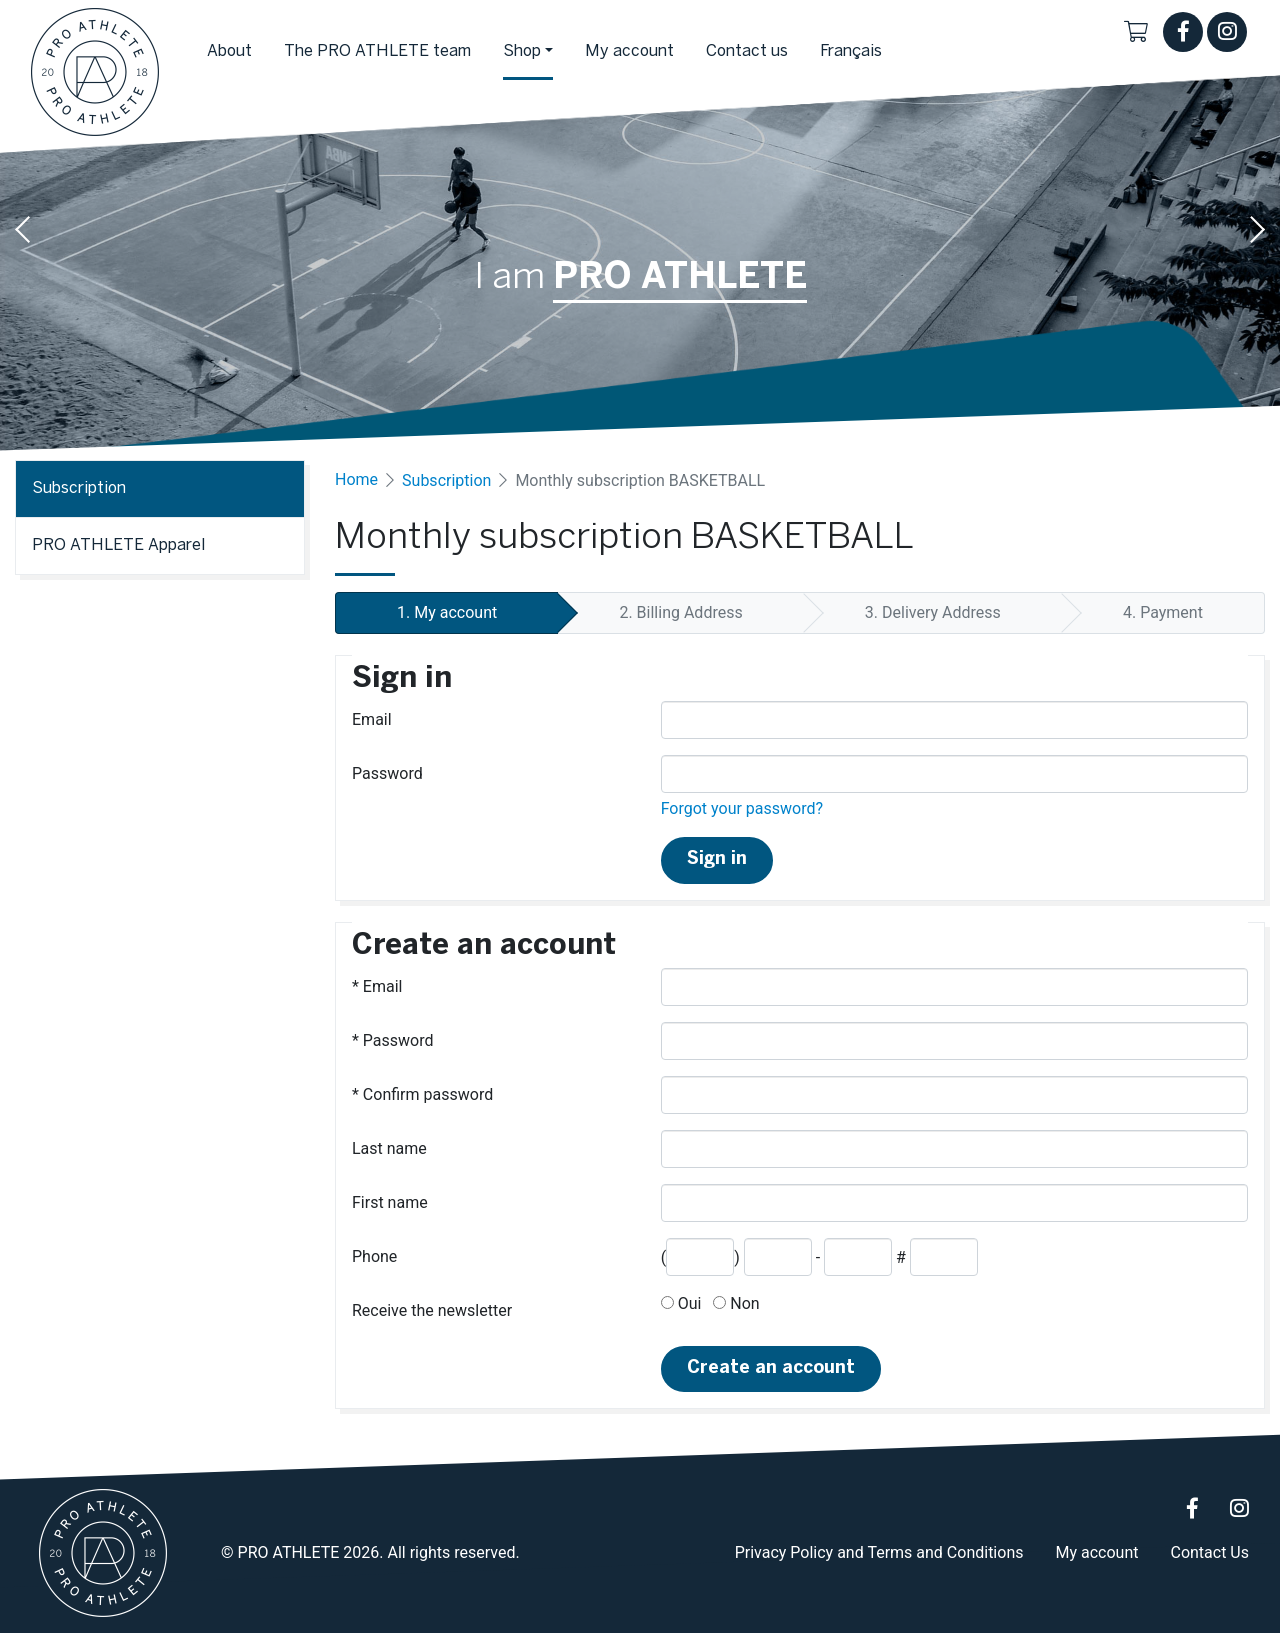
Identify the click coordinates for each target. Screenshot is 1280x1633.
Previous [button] (24, 230)
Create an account (771, 1368)
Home (356, 479)
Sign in (717, 859)
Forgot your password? (742, 808)
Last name (389, 1148)
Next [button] (1256, 230)
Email (372, 719)
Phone (374, 1256)
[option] (640, 230)
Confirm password (422, 1094)
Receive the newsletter (432, 1310)
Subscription (446, 480)
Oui (681, 1303)
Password (387, 773)
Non (736, 1303)
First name (390, 1202)
